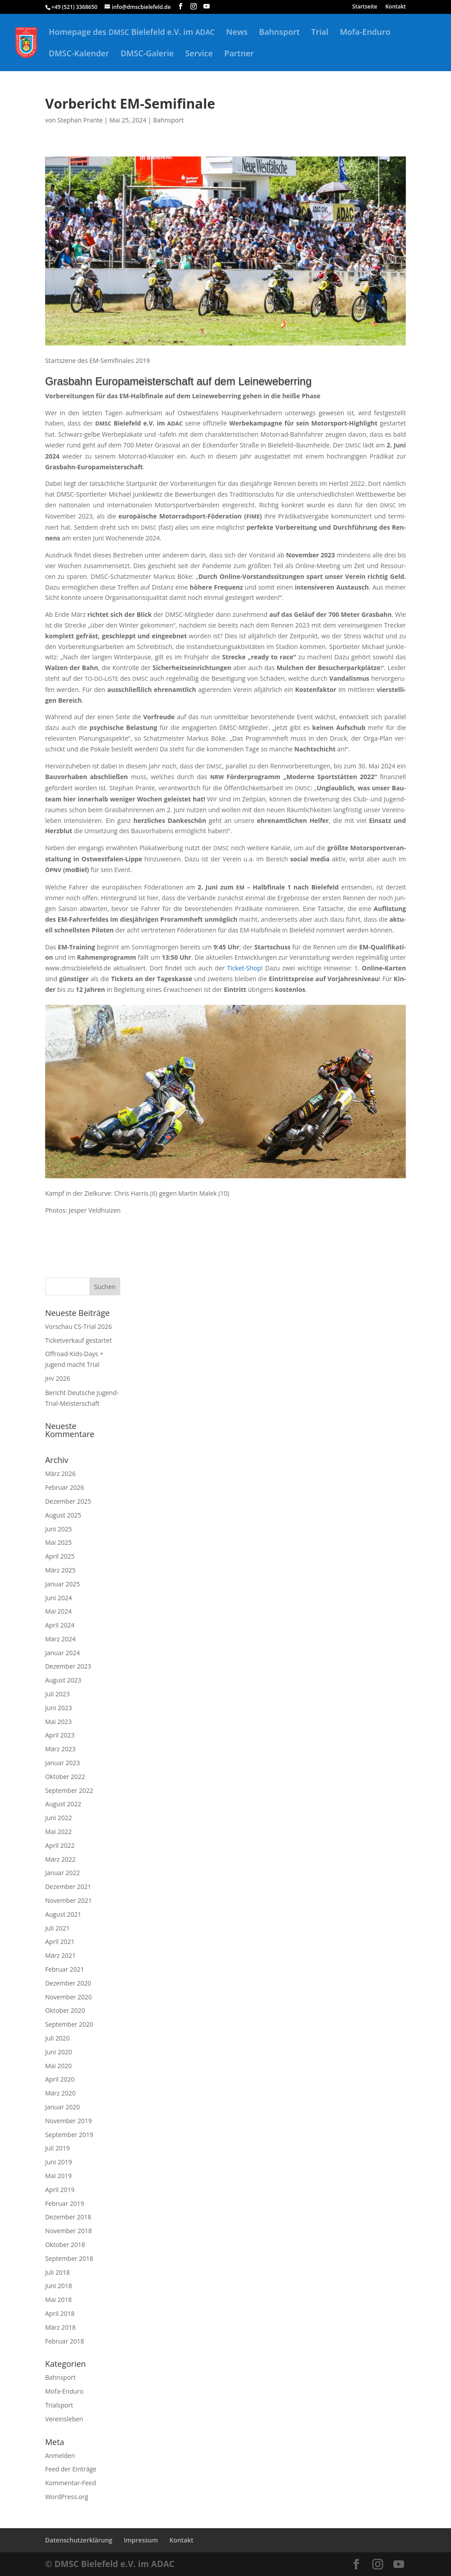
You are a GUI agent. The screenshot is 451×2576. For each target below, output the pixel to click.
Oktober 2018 (65, 2244)
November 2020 (68, 1997)
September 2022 (69, 1790)
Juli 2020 (57, 2038)
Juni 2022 (58, 1817)
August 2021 (63, 1914)
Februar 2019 (64, 2203)
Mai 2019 (58, 2175)
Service (199, 54)
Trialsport (59, 2405)
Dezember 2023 (68, 1666)
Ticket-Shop (244, 968)
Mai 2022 (58, 1831)
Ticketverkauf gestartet (78, 1340)
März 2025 (60, 1570)
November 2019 (68, 2120)
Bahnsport (279, 33)
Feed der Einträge (71, 2469)
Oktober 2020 (65, 2010)
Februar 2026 (64, 1487)
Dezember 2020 (68, 1983)
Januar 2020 (62, 2107)
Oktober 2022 (65, 1776)
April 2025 (60, 1556)
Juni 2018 (58, 2285)
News (237, 33)
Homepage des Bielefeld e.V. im (132, 33)
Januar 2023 (62, 1762)
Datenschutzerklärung (78, 2540)
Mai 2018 (58, 2299)
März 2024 (60, 1639)
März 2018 (60, 2327)
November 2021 (68, 1900)
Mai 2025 (58, 1542)
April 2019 (60, 2189)
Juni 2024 (58, 1598)
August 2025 (63, 1515)
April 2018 (60, 2313)
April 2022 (60, 1845)
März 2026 (60, 1473)
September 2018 (69, 2258)
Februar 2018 (64, 2341)
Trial (319, 33)
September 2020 (69, 2024)
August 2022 (63, 1804)
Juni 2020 (58, 2052)
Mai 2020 (58, 2066)
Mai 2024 (58, 1611)
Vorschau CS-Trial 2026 (78, 1326)
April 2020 (60, 2079)
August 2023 (63, 1680)
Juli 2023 (57, 1694)
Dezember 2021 (68, 1886)
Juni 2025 (58, 1529)
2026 (57, 1378)
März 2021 (60, 1955)
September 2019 (69, 2134)
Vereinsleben (64, 2419)
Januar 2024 (62, 1652)
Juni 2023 (58, 1707)
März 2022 (60, 1859)
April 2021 (60, 1941)
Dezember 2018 (68, 2217)
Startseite (364, 7)
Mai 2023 (58, 1721)
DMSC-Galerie (147, 54)
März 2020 (60, 2093)
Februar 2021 (64, 1969)
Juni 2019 (58, 2162)
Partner (239, 54)
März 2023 (60, 1749)
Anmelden (60, 2455)
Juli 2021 (57, 1928)
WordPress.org (66, 2496)
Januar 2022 (62, 1872)
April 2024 (60, 1625)
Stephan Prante (80, 120)
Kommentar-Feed (70, 2483)
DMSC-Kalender (79, 54)
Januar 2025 (62, 1584)
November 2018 (68, 2230)
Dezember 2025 (68, 1501)
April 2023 (60, 1735)
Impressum (141, 2540)
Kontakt (395, 7)
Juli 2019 (57, 2148)
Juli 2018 (57, 2272)
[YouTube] (206, 6)
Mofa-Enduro (365, 33)
